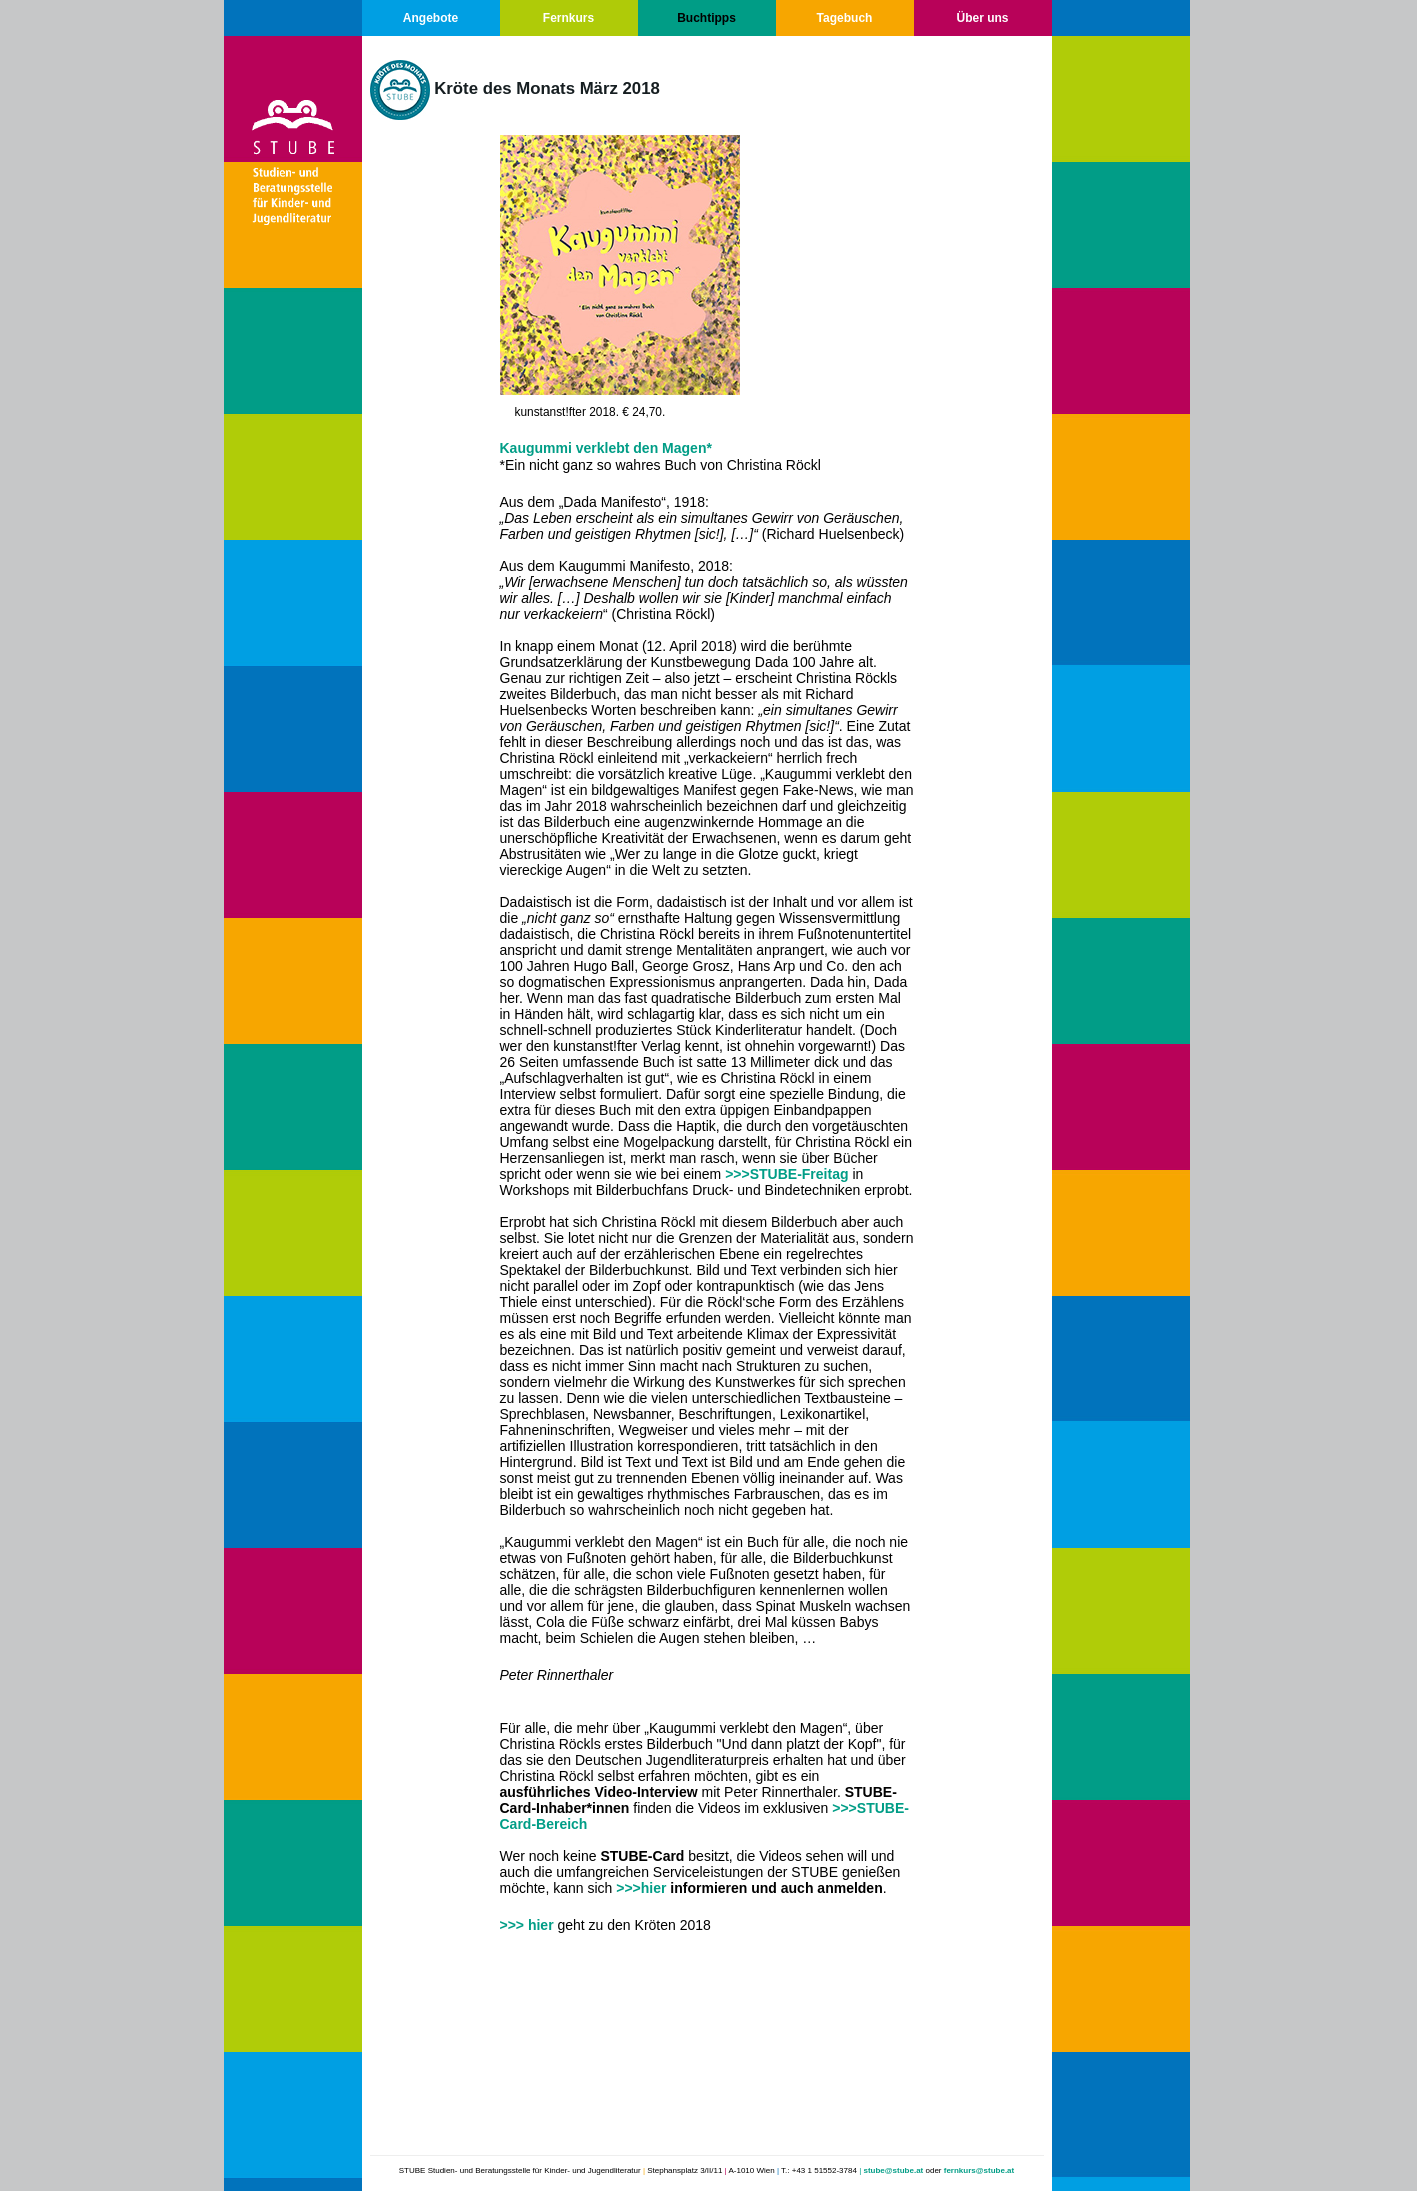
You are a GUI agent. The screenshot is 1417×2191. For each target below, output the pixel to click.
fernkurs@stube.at (979, 2170)
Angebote (430, 18)
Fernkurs (568, 18)
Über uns (982, 18)
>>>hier (641, 1888)
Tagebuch (845, 18)
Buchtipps (706, 18)
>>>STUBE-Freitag (786, 1174)
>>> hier (527, 1925)
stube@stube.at (893, 2170)
